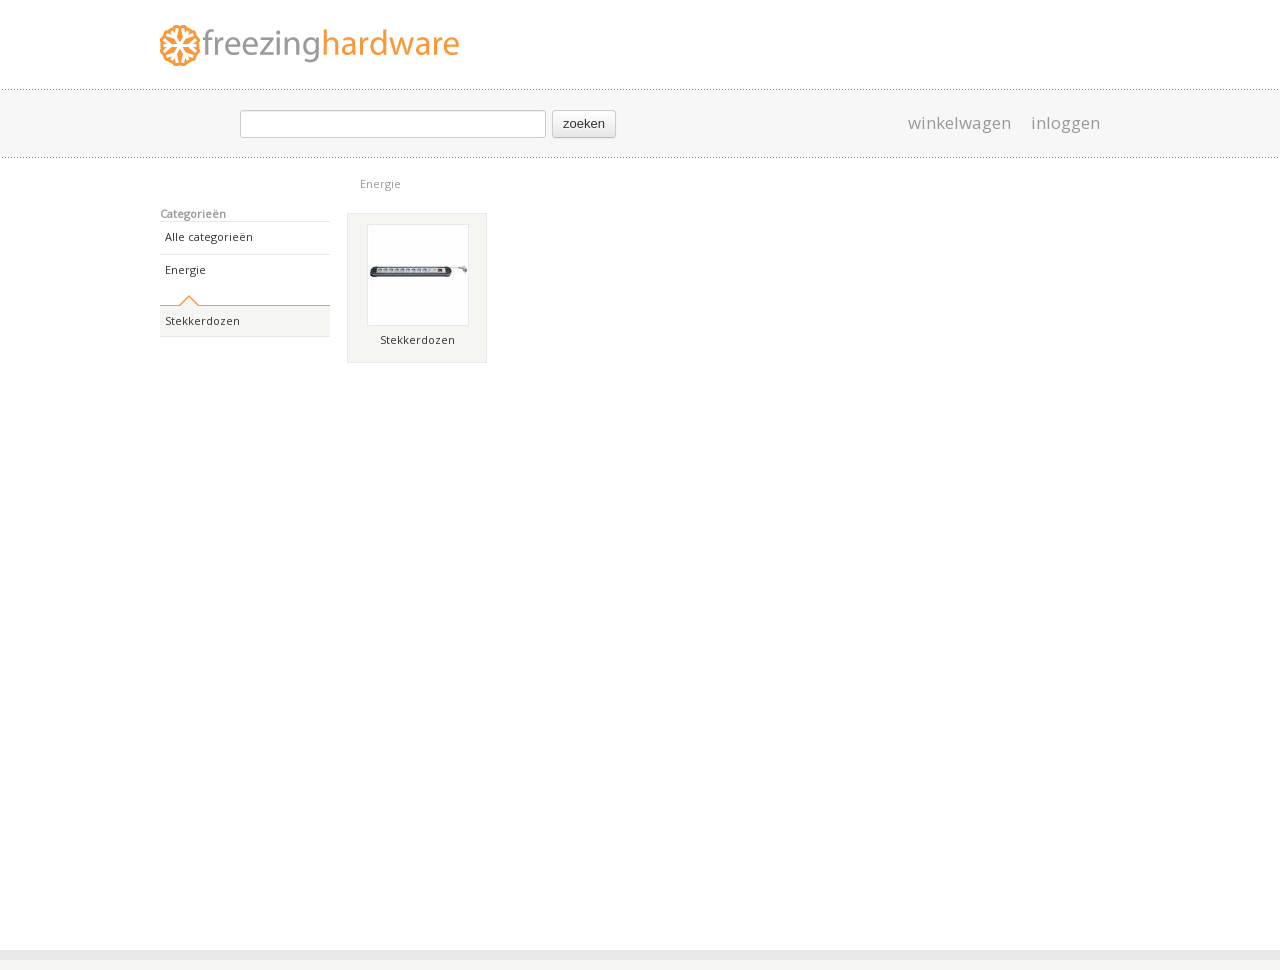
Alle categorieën (209, 236)
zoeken (584, 123)
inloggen (1065, 123)
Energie (380, 183)
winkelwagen (959, 123)
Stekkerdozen (202, 320)
